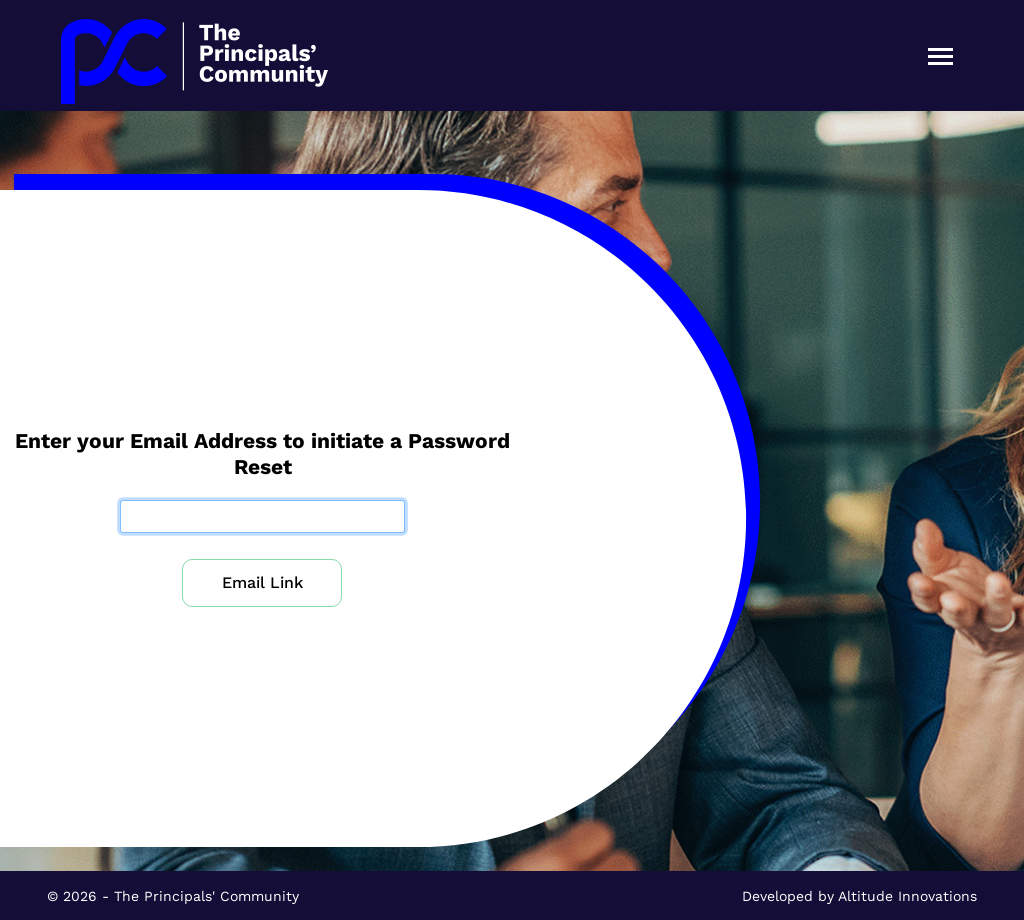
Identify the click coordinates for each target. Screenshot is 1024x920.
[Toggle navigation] (940, 55)
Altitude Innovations (907, 896)
